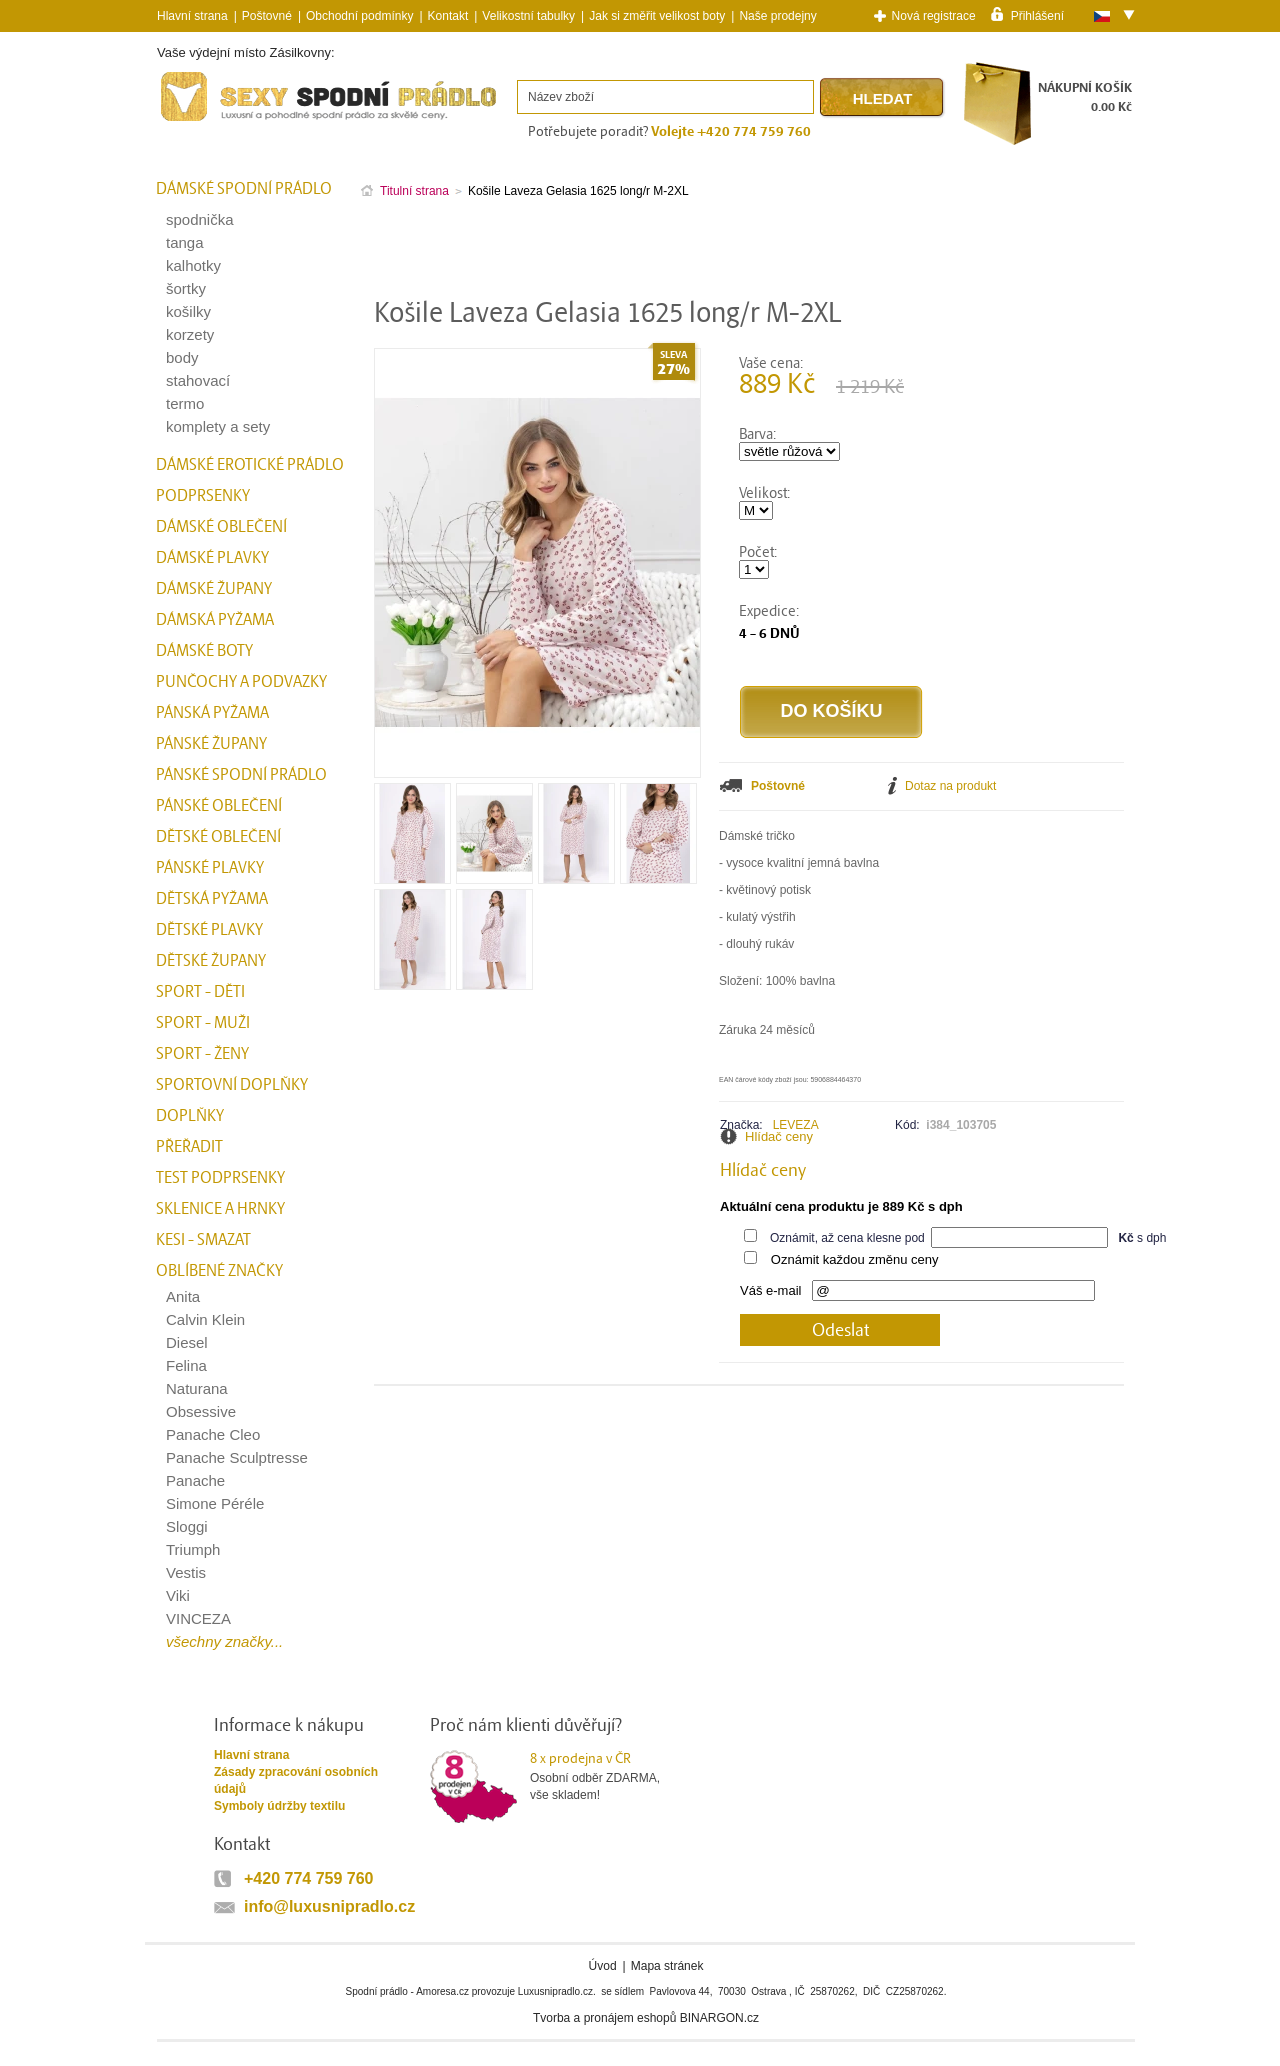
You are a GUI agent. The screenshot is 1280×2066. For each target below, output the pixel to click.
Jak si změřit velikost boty (657, 16)
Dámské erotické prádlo (250, 465)
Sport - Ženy (202, 1054)
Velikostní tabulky (528, 16)
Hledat (883, 98)
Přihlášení (1037, 15)
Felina (186, 1365)
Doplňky (190, 1116)
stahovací (198, 380)
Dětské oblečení (218, 837)
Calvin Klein (205, 1319)
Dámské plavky (212, 558)
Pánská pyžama (212, 713)
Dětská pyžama (212, 899)
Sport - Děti (200, 992)
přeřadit (189, 1147)
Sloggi (187, 1526)
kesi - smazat (203, 1240)
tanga (185, 242)
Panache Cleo (213, 1434)
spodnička (200, 219)
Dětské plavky (209, 930)
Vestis (186, 1572)
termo (185, 403)
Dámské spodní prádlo (244, 189)
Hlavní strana (251, 1755)
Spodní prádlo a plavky (211, 121)
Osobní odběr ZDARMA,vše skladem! (607, 1776)
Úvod (603, 1966)
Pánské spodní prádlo (241, 775)
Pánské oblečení (219, 806)
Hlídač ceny (779, 1136)
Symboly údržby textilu (279, 1806)
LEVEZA (796, 1125)
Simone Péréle (215, 1503)
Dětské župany (211, 961)
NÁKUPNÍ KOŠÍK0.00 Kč (1085, 97)
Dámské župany (214, 589)
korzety (190, 334)
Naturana (197, 1388)
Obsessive (201, 1411)
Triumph (193, 1549)
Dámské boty (204, 651)
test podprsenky (220, 1178)
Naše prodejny (777, 16)
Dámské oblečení (221, 527)
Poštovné (267, 16)
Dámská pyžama (215, 620)
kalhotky (193, 265)
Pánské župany (211, 744)
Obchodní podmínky (359, 16)
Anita (183, 1296)
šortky (186, 288)
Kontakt (448, 16)
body (182, 357)
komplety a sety (218, 426)
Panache (195, 1480)
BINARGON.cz (719, 2018)
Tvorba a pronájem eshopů (604, 2018)
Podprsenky (203, 496)
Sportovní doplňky (232, 1085)
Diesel (187, 1342)
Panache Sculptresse (237, 1457)
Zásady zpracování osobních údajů (296, 1780)
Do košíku (831, 711)
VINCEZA (198, 1618)
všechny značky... (224, 1641)
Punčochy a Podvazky (241, 682)
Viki (178, 1595)
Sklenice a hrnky (220, 1209)
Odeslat (840, 1330)
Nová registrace (934, 16)
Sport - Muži (203, 1023)
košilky (188, 311)
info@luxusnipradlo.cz (329, 1906)
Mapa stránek (667, 1966)
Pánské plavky (210, 868)
